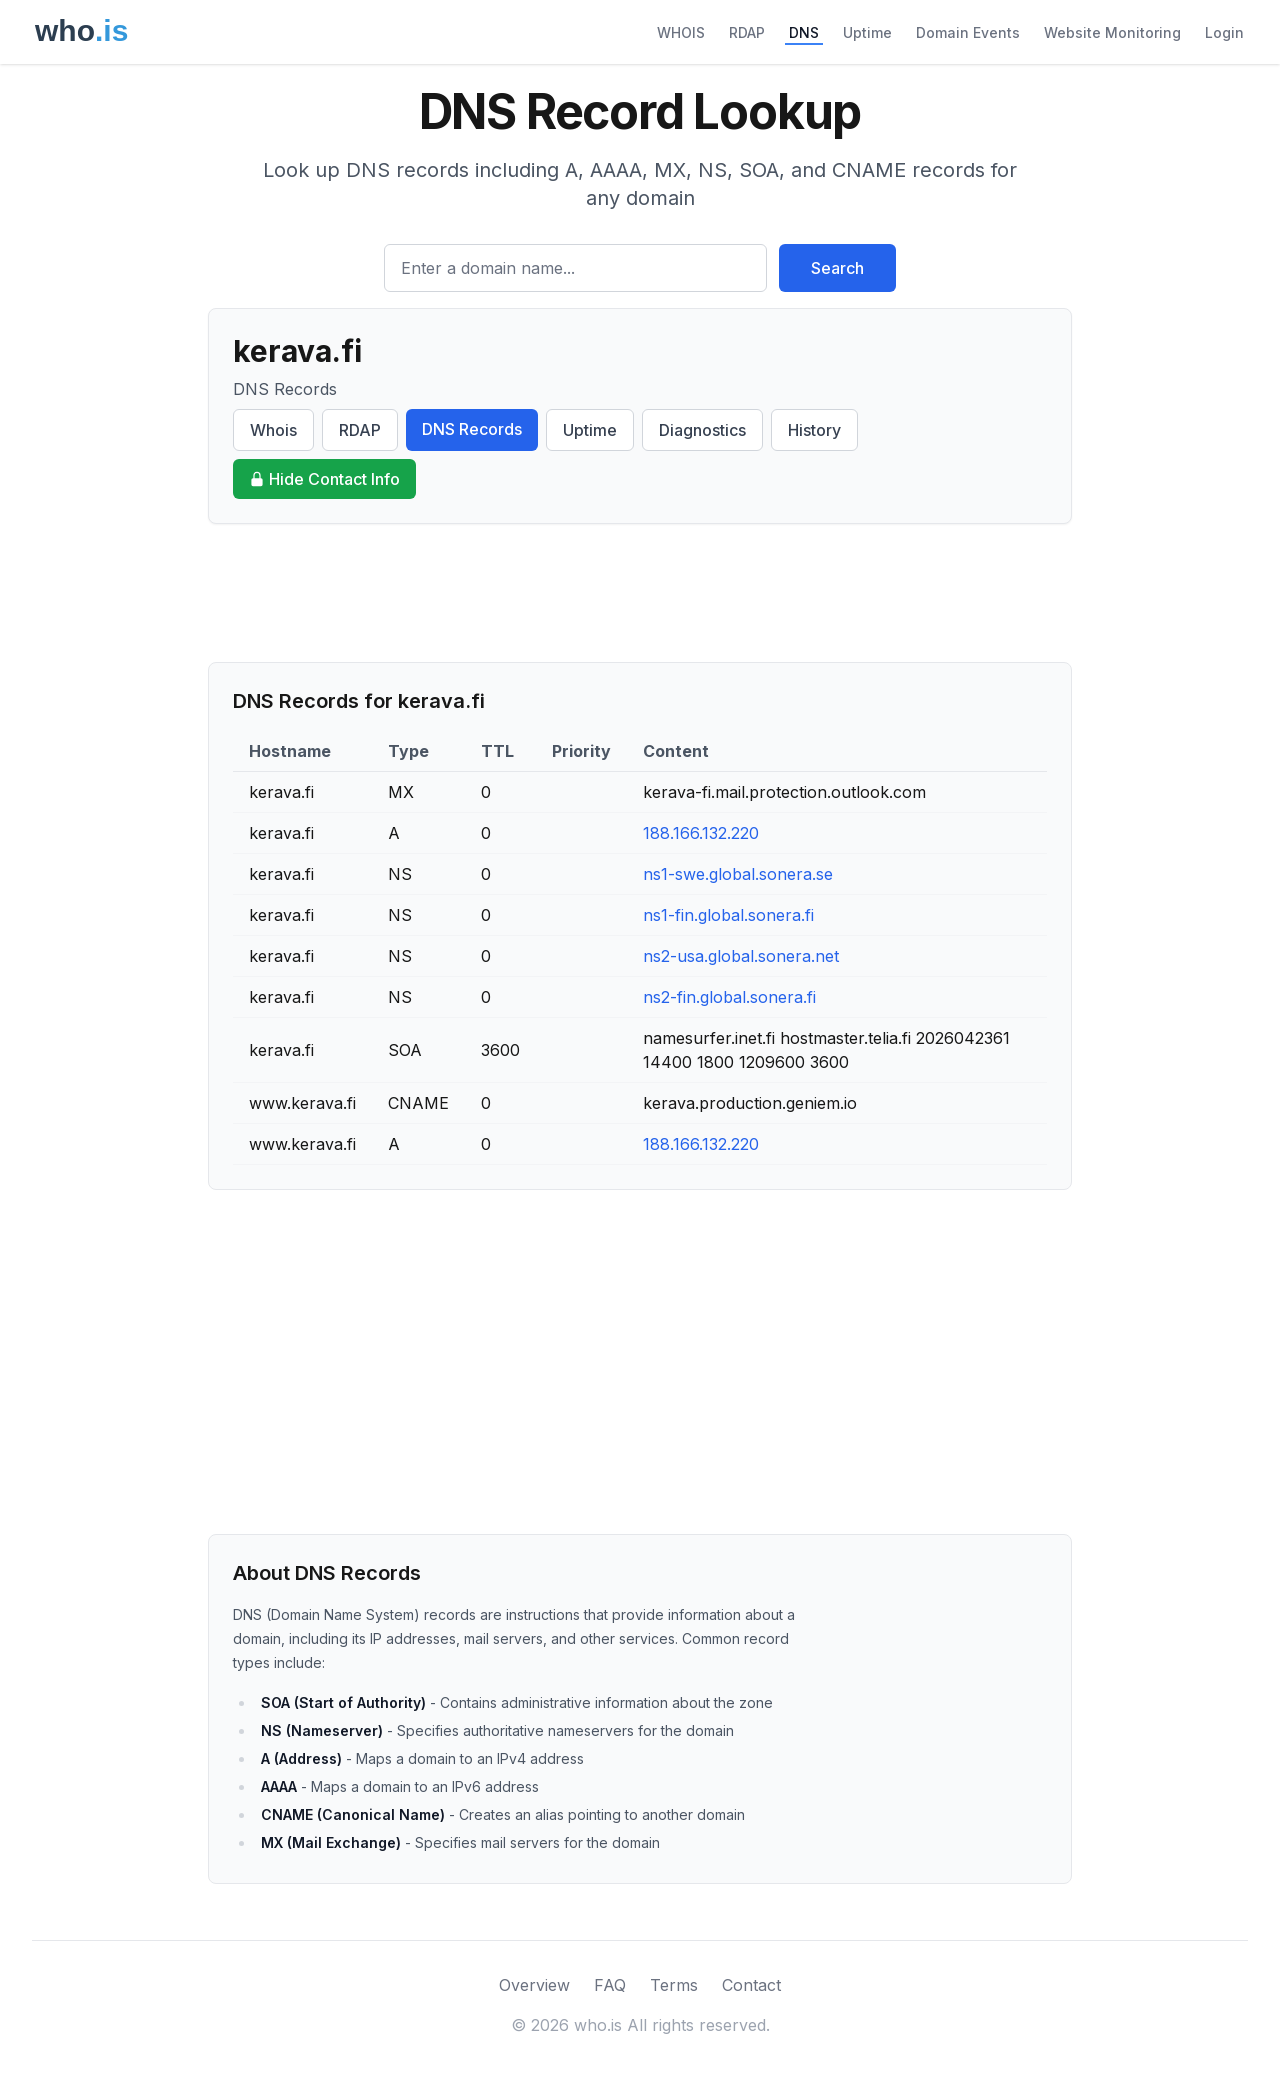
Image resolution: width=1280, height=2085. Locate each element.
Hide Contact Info (324, 479)
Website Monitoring (1112, 32)
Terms (674, 1985)
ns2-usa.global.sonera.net (741, 956)
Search (837, 268)
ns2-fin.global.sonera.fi (729, 997)
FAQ (610, 1985)
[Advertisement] (640, 593)
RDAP (747, 32)
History (814, 430)
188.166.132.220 (701, 833)
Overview (534, 1985)
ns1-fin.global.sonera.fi (728, 915)
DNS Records (472, 429)
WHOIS (681, 32)
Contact (751, 1985)
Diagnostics (702, 430)
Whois (273, 430)
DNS (804, 32)
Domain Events (968, 32)
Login (1224, 32)
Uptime (867, 32)
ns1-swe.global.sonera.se (738, 874)
